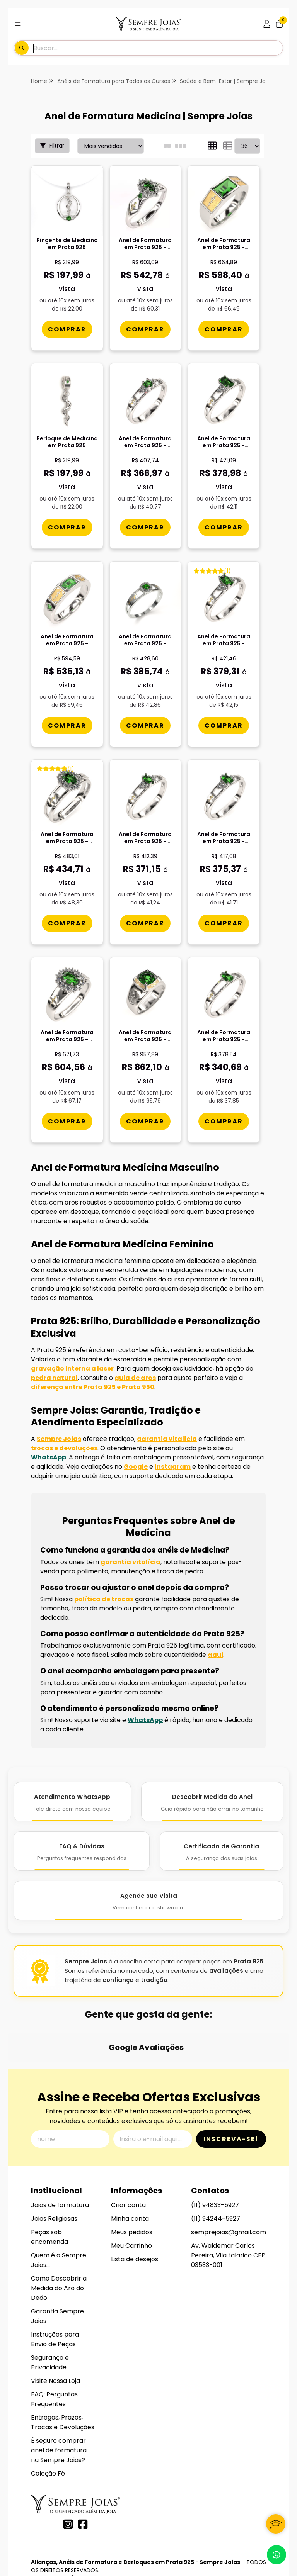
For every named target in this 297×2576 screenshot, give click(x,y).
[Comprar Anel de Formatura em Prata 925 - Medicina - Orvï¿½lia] (223, 923)
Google (136, 1466)
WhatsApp (48, 1457)
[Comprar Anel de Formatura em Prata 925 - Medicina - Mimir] (145, 1121)
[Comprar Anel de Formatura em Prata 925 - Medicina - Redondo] (145, 527)
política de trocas (103, 1599)
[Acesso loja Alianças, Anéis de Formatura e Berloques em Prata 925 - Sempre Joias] (267, 24)
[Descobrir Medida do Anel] (212, 1801)
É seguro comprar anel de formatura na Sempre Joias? (59, 2389)
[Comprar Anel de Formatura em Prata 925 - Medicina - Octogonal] (223, 527)
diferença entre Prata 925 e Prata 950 (92, 1387)
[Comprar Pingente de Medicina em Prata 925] (67, 329)
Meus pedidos (131, 2171)
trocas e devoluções (64, 1448)
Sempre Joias (59, 1438)
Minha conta (130, 2157)
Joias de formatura (60, 2144)
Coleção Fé (48, 2412)
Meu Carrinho (131, 2184)
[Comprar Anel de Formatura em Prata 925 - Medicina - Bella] (67, 923)
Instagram (173, 1466)
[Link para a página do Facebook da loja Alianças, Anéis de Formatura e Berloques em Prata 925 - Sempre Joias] (82, 2463)
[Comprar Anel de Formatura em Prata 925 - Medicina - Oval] (223, 725)
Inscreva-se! (231, 2078)
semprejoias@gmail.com (228, 2171)
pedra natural (54, 1377)
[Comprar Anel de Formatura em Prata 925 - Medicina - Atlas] (223, 329)
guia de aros (135, 1377)
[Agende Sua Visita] (148, 1900)
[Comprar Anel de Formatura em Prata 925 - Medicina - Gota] (223, 1121)
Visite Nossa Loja (55, 2319)
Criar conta (128, 2144)
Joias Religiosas (54, 2157)
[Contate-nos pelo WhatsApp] (276, 2554)
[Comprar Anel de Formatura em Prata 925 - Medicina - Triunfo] (145, 329)
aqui (215, 1654)
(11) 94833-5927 (215, 2144)
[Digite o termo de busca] (157, 48)
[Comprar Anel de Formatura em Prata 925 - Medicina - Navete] (145, 923)
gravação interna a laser (72, 1368)
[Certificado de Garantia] (221, 1851)
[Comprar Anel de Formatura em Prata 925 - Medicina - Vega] (67, 725)
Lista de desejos (134, 2198)
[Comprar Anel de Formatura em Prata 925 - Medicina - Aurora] (145, 725)
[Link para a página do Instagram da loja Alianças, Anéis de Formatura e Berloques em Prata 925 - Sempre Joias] (68, 2463)
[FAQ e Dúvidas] (82, 1851)
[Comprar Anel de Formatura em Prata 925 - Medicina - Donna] (67, 1121)
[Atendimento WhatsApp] (72, 1801)
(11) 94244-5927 (215, 2157)
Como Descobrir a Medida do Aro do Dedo (59, 2227)
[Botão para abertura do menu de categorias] (18, 24)
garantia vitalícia (167, 1438)
